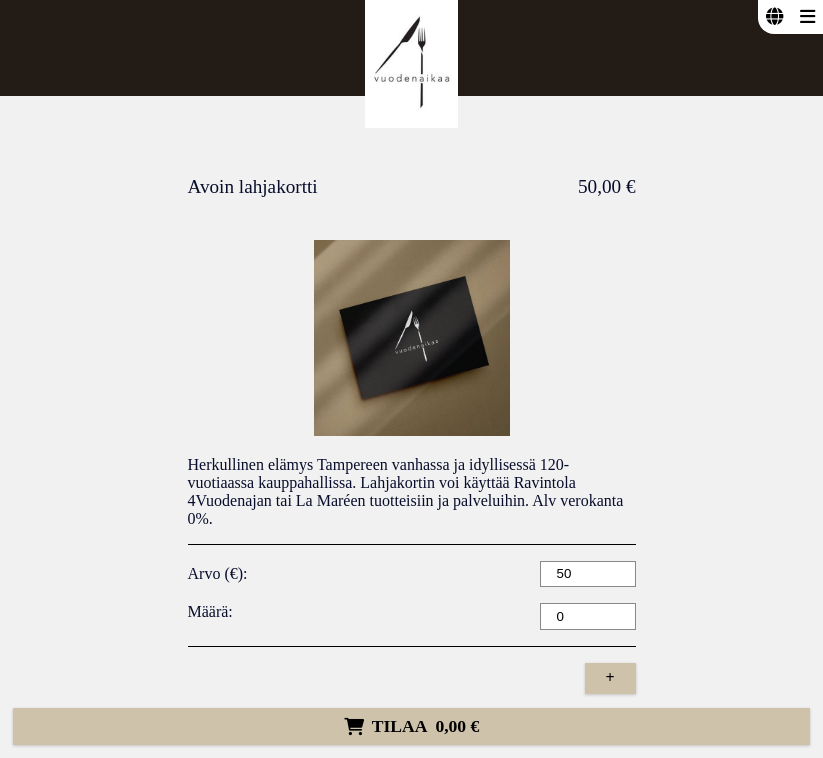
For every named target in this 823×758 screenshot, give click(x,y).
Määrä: (210, 611)
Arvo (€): (218, 573)
